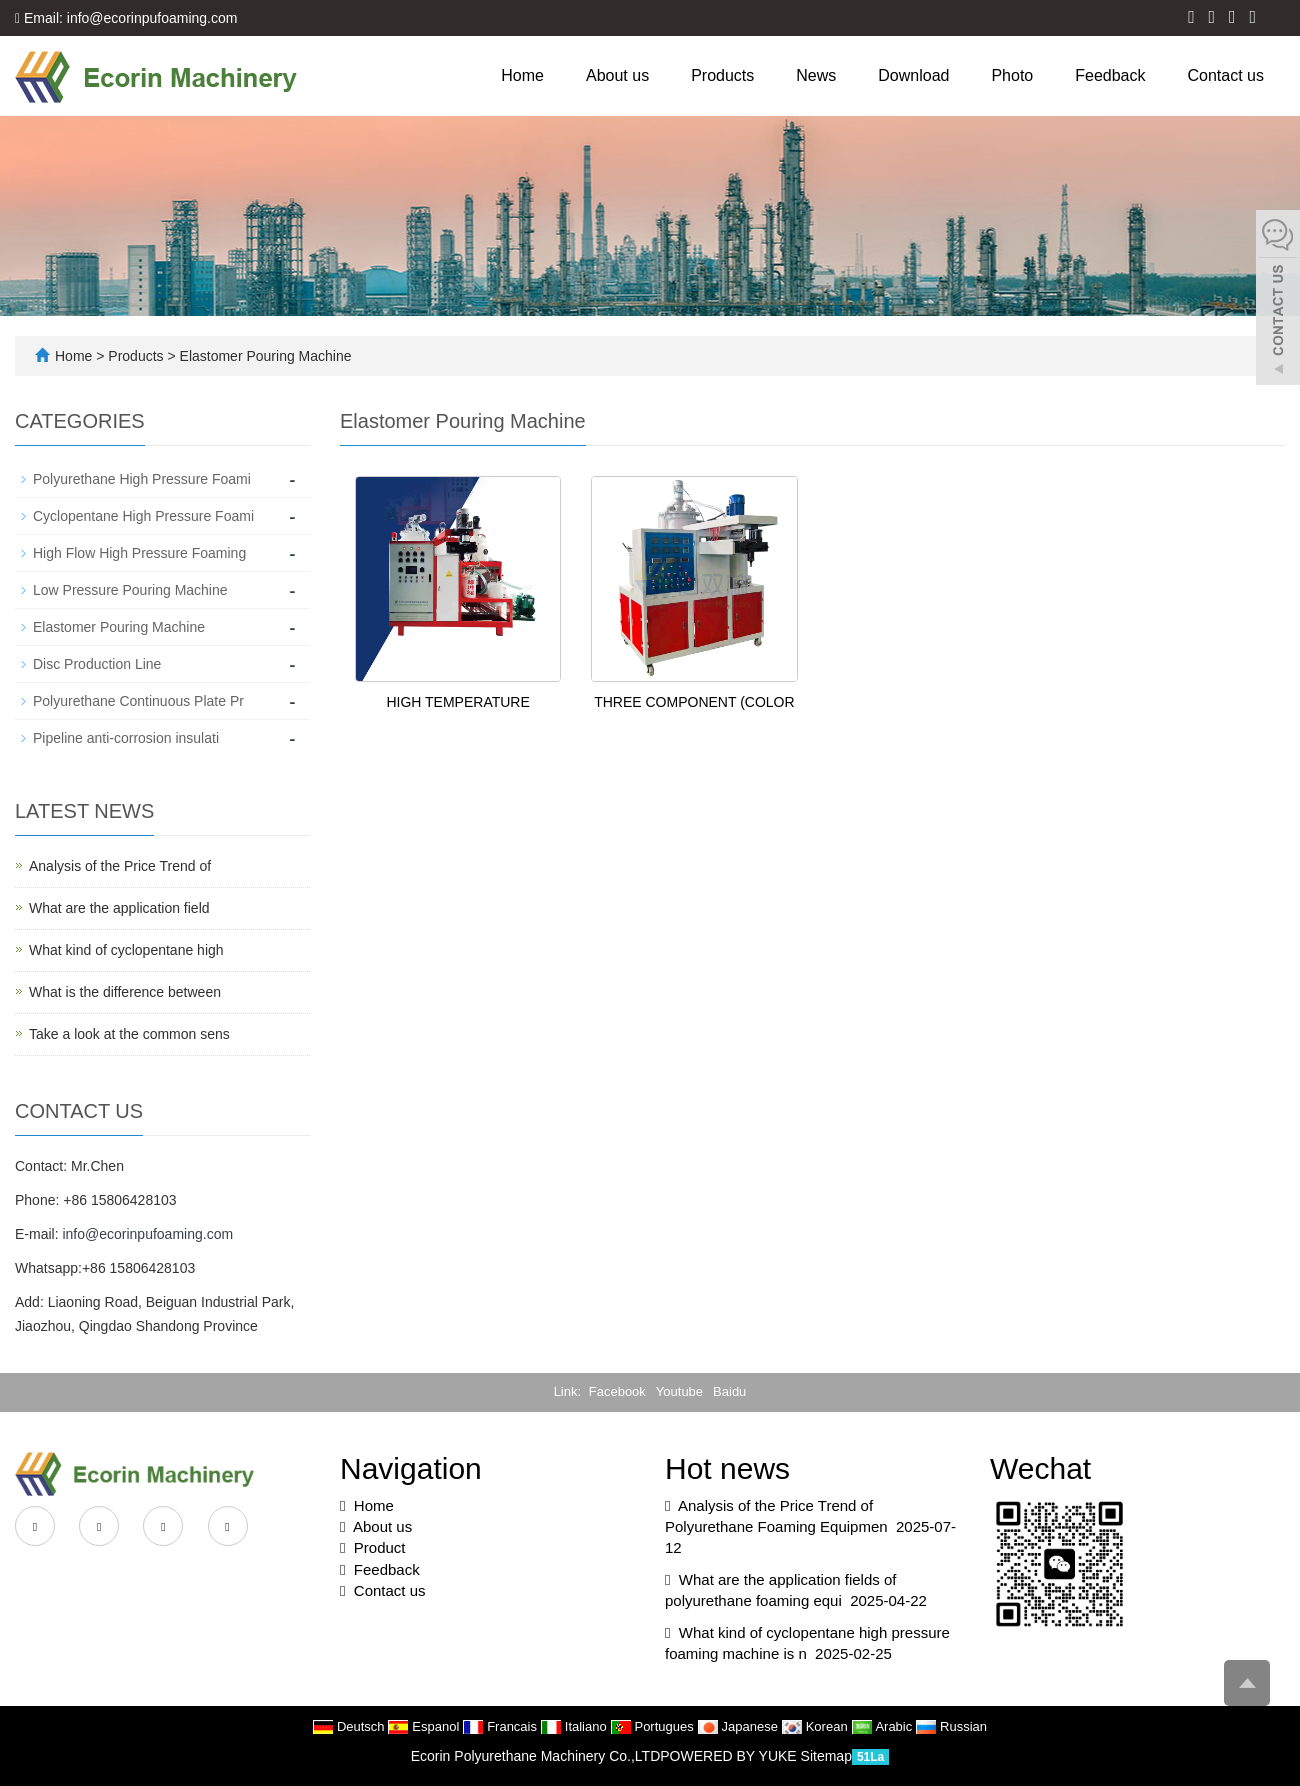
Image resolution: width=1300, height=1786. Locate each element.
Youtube (679, 1391)
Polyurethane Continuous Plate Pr (138, 701)
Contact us (1226, 75)
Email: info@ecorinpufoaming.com (126, 18)
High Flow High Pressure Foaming (139, 553)
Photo (1012, 75)
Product (380, 1547)
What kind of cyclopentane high (126, 950)
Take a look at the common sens (129, 1034)
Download (913, 75)
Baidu (729, 1391)
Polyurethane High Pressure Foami (142, 479)
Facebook (617, 1391)
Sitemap (826, 1756)
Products (722, 75)
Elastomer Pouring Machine (264, 356)
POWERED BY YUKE (730, 1756)
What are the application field (119, 908)
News (816, 75)
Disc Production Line (97, 664)
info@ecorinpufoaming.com (147, 1234)
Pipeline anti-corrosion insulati (126, 738)
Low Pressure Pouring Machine (130, 590)
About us (617, 75)
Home (522, 75)
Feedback (1110, 75)
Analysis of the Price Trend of (120, 866)
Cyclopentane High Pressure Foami (143, 516)
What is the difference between (125, 992)
